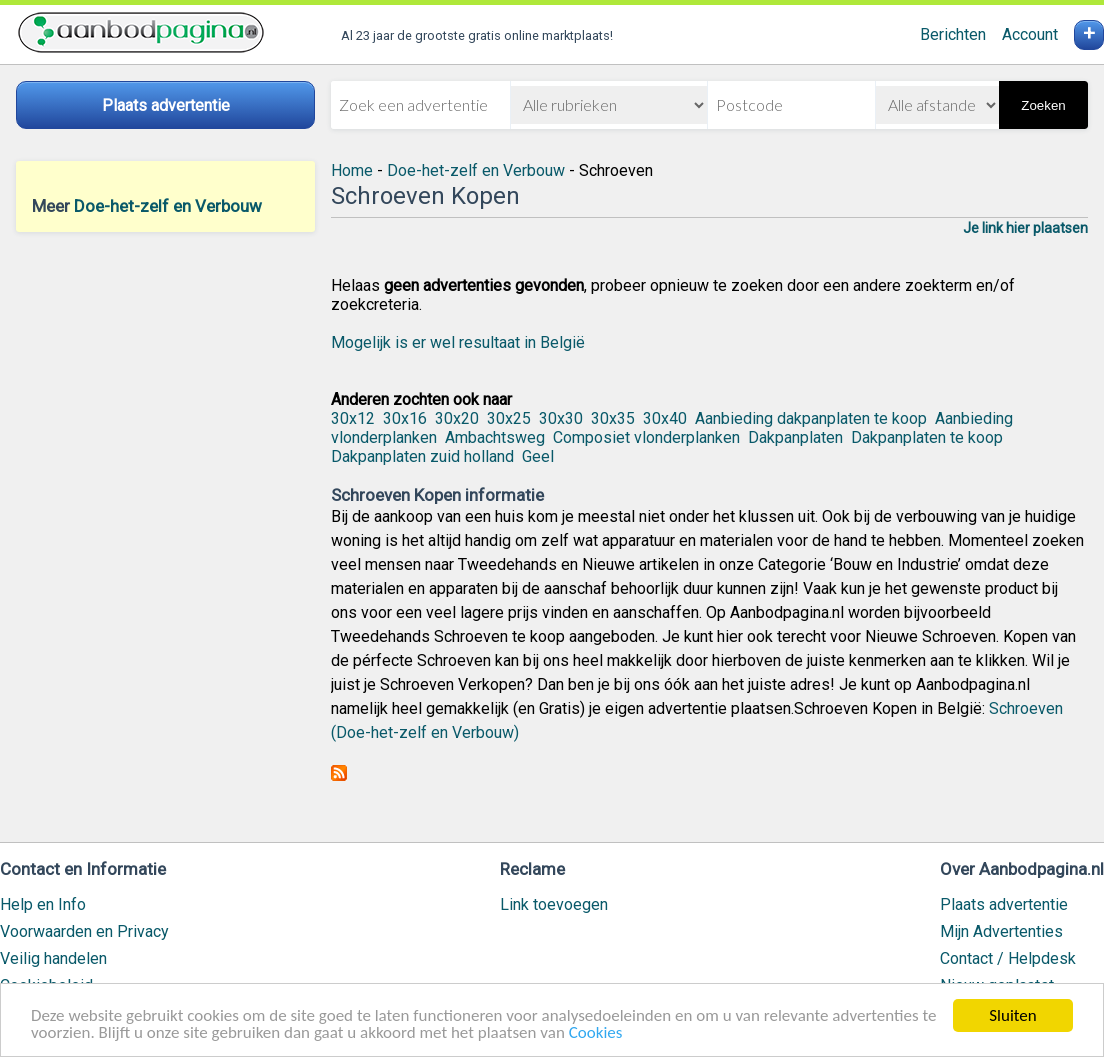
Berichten (953, 34)
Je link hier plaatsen (1025, 228)
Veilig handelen (53, 958)
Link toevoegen (554, 904)
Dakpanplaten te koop (927, 437)
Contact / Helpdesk (1008, 958)
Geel (538, 456)
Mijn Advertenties (1001, 931)
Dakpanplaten (795, 437)
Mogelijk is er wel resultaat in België (458, 342)
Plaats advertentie (1004, 904)
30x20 (457, 418)
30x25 (509, 418)
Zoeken (1043, 105)
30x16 (405, 418)
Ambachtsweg (495, 437)
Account (1030, 34)
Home (352, 170)
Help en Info (43, 904)
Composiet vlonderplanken (646, 437)
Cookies (596, 1034)
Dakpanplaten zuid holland (422, 456)
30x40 (665, 418)
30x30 (561, 418)
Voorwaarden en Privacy (84, 931)
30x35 (613, 418)
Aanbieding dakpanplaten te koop (811, 418)
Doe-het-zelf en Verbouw (168, 206)
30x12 (353, 418)
